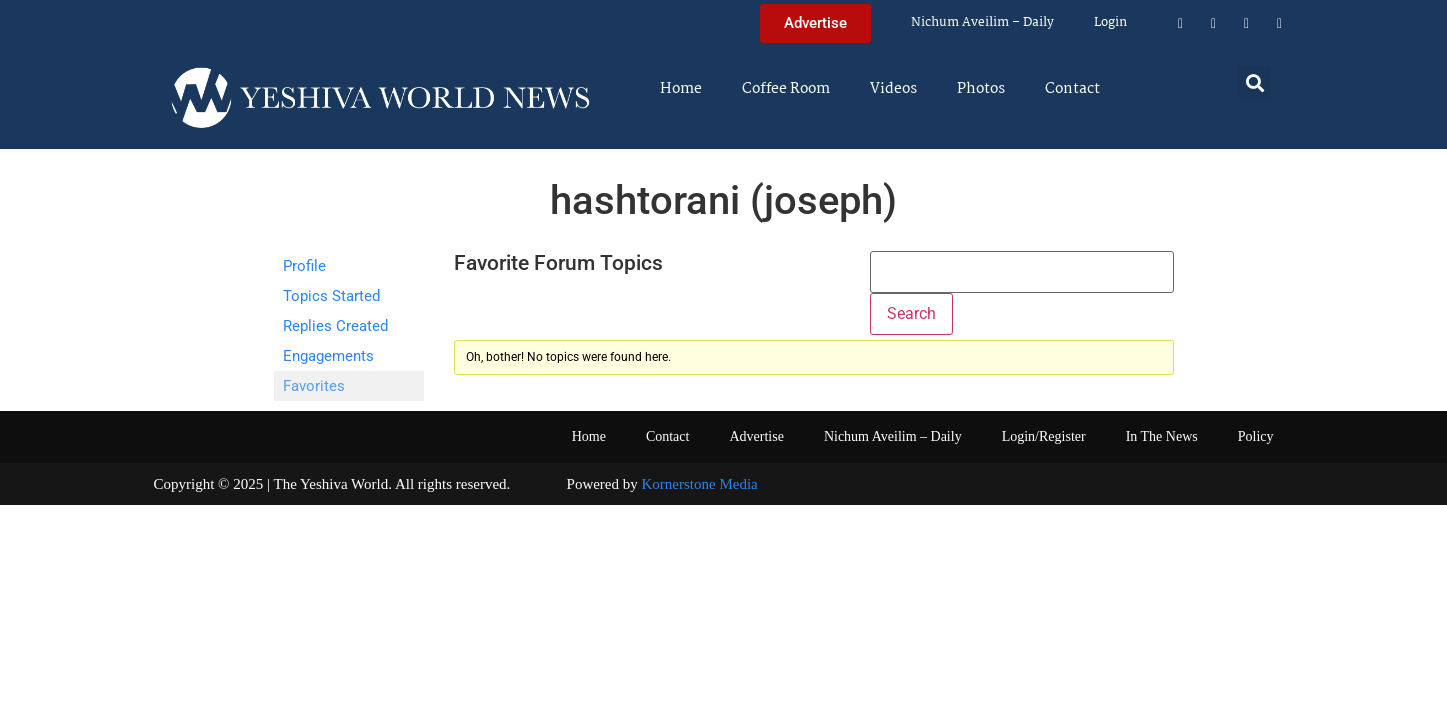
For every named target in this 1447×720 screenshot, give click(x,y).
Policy (1256, 436)
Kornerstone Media (700, 484)
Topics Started (331, 296)
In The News (1162, 436)
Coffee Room (786, 89)
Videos (893, 89)
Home (681, 89)
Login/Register (1044, 436)
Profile (304, 266)
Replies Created (335, 326)
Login (1110, 22)
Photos (981, 89)
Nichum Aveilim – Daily (982, 22)
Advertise (756, 436)
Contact (1072, 89)
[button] (1254, 82)
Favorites (314, 386)
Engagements (328, 356)
